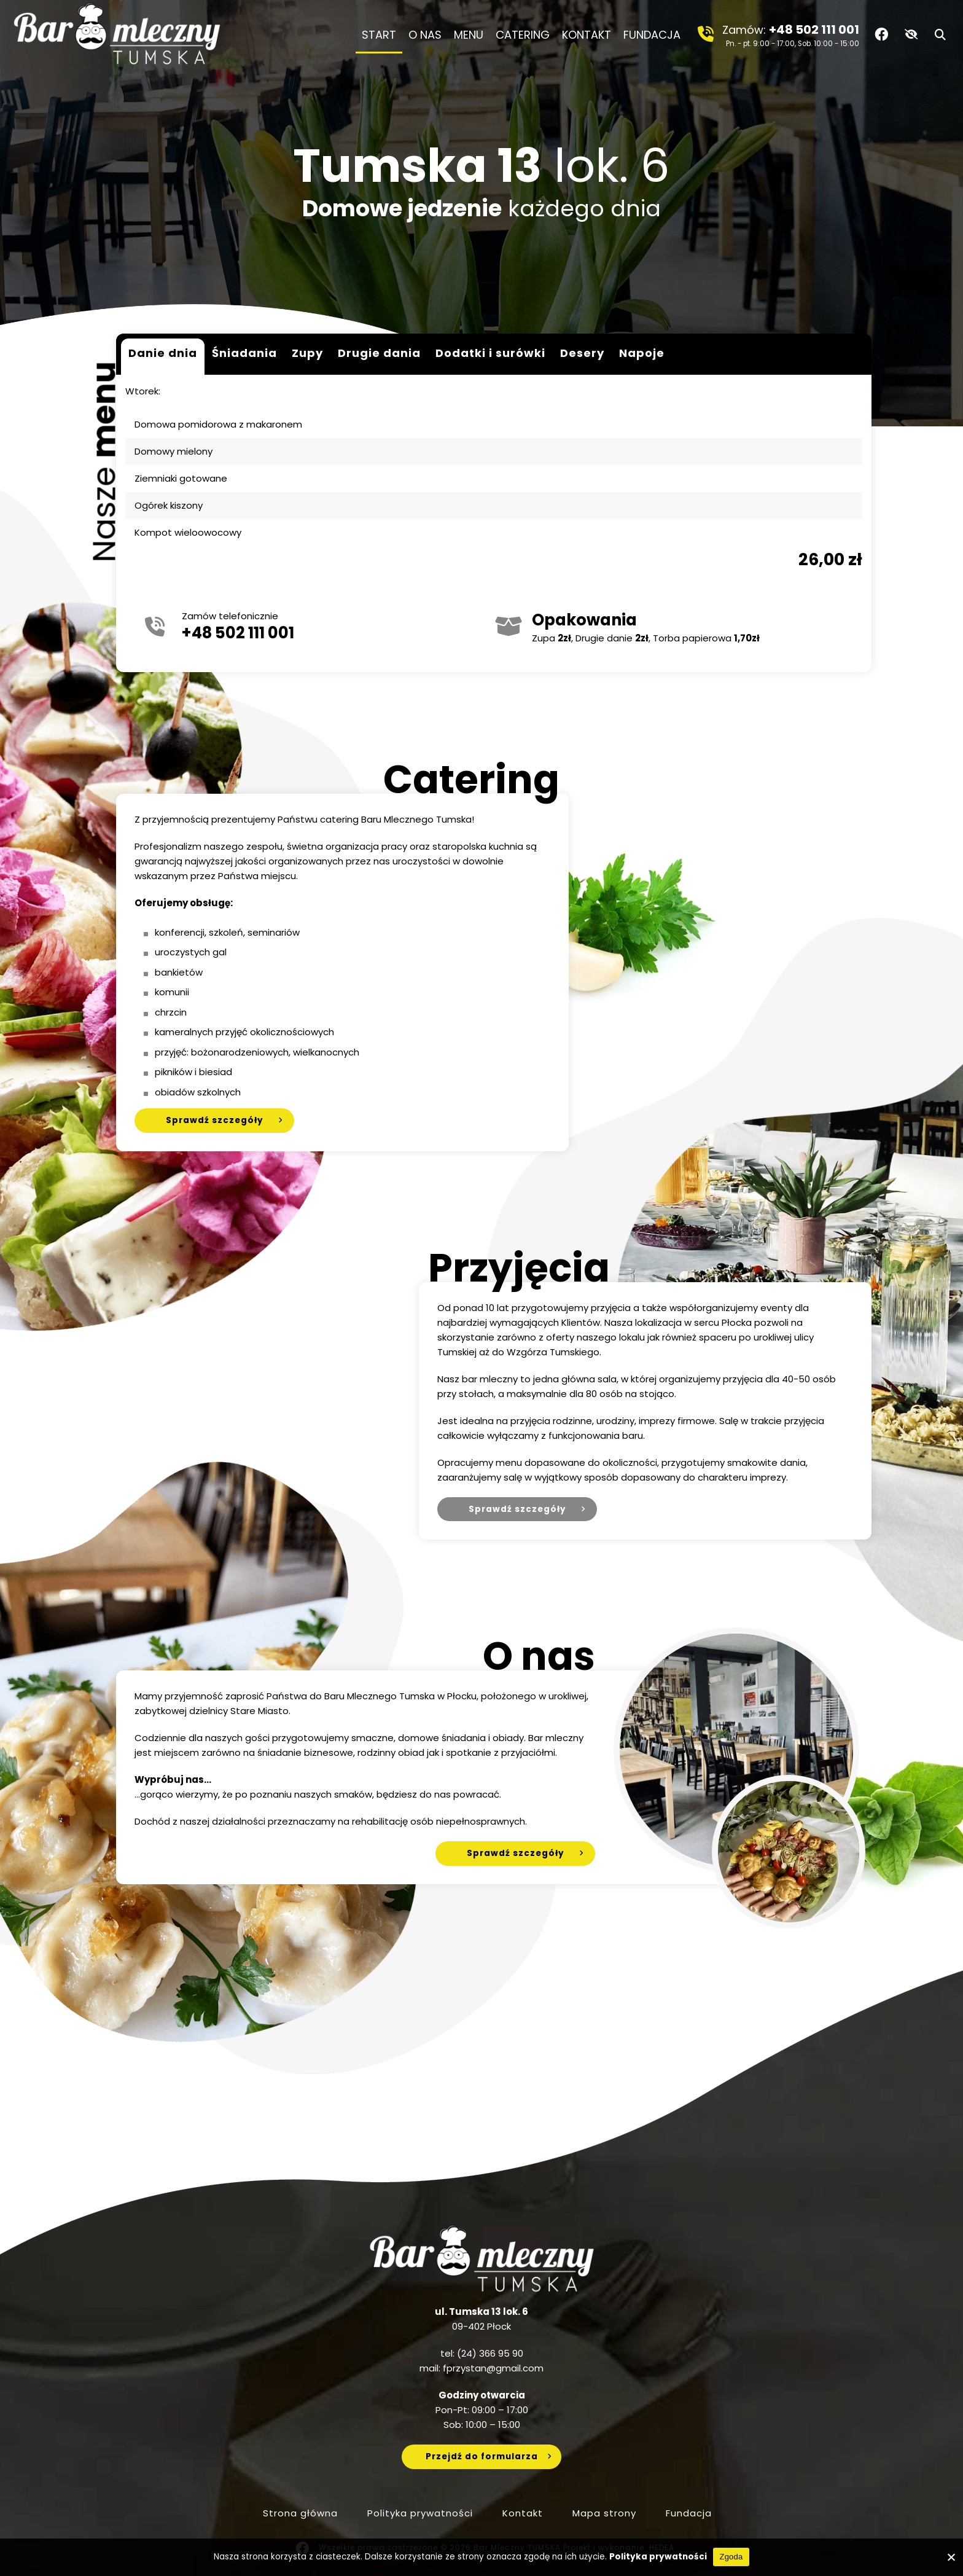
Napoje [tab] (642, 353)
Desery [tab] (582, 353)
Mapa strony (604, 2513)
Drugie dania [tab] (379, 353)
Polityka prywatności (420, 2513)
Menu (468, 34)
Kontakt (586, 34)
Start (379, 34)
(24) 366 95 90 (490, 2353)
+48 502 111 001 (814, 29)
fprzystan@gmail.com (493, 2368)
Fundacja (655, 35)
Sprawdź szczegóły (214, 1120)
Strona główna (300, 2513)
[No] (951, 2557)
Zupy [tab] (307, 353)
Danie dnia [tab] (162, 353)
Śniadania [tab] (244, 353)
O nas (425, 34)
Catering (523, 34)
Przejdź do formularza (482, 2456)
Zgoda (731, 2556)
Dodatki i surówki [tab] (490, 353)
